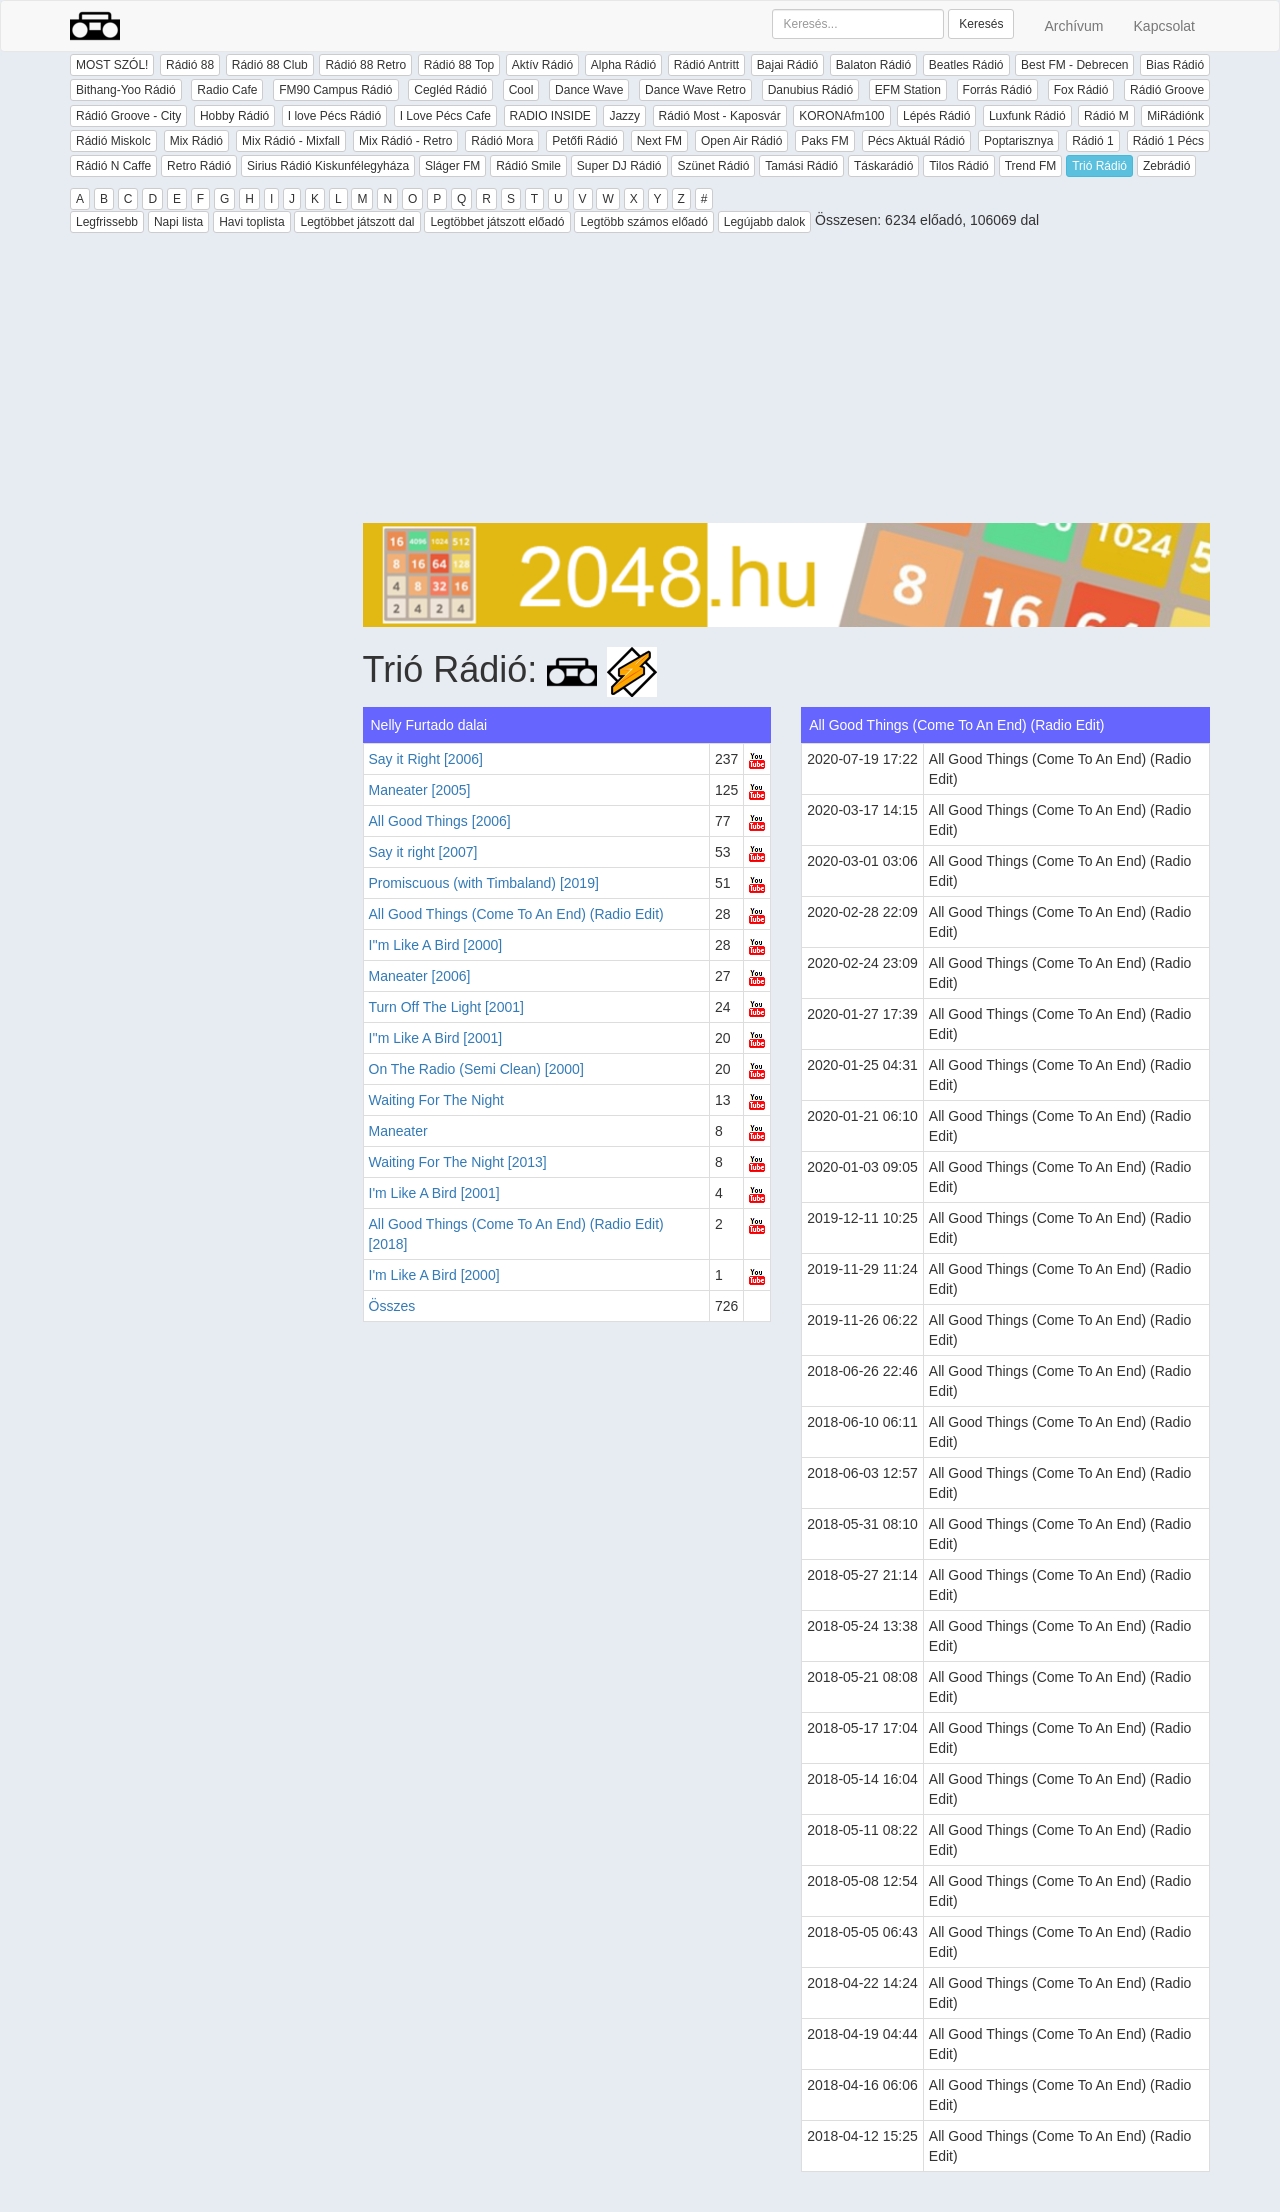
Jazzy (624, 116)
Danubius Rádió (810, 90)
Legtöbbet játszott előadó (497, 222)
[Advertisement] (787, 383)
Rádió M (1106, 116)
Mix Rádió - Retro (405, 141)
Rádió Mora (502, 141)
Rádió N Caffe (113, 166)
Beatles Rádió (966, 65)
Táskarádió (883, 166)
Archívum (1073, 26)
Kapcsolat (1164, 26)
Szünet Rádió (713, 166)
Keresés (981, 24)
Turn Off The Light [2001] (446, 1007)
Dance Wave (589, 90)
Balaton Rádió (873, 65)
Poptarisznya (1018, 141)
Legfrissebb (107, 222)
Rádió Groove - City (128, 116)
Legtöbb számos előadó (643, 222)
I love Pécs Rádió (334, 116)
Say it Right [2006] (426, 759)
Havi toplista (251, 222)
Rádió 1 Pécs (1168, 141)
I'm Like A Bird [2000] (434, 1275)
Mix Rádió (196, 141)
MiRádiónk (1175, 116)
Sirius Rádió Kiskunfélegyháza (328, 166)
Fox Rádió (1081, 90)
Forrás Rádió (997, 90)
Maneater (398, 1131)
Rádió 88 (190, 65)
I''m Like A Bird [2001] (436, 1038)
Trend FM (1031, 166)
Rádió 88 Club (270, 65)
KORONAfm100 (841, 116)
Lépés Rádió (936, 116)
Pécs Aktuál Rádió (916, 141)
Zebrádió (1166, 166)
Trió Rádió (1099, 166)
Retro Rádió (199, 166)
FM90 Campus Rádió (335, 90)
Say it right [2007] (423, 852)
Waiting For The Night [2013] (458, 1162)
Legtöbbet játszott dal (357, 222)
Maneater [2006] (420, 976)
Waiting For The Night (436, 1100)
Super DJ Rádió (619, 166)
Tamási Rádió (801, 166)
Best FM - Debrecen (1074, 65)
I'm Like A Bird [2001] (434, 1193)
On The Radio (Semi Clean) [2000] (476, 1069)
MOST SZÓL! (112, 65)
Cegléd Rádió (450, 90)
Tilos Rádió (959, 166)
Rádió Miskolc (113, 141)
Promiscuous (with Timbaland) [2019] (484, 883)
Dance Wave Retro (695, 90)
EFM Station (908, 90)
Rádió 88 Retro (365, 65)
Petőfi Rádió (584, 141)
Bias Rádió (1175, 65)
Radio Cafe (227, 90)
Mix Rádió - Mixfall (291, 141)
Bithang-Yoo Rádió (126, 90)
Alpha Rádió (623, 65)
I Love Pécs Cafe (445, 116)
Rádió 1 (1092, 141)
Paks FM (824, 141)
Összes (392, 1306)
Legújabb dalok (764, 222)
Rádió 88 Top (459, 65)
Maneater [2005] (420, 790)
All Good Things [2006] (440, 821)
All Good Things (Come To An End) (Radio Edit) (516, 914)
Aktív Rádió (542, 65)
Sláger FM (452, 166)
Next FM (659, 141)
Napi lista (178, 222)
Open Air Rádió (741, 141)
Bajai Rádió (787, 65)
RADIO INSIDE (550, 116)
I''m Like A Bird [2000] (436, 945)
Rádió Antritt (706, 65)
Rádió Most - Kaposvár (720, 116)
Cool (521, 90)
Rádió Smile (528, 166)
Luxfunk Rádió (1027, 116)
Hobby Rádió (234, 116)
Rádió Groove (1167, 90)
